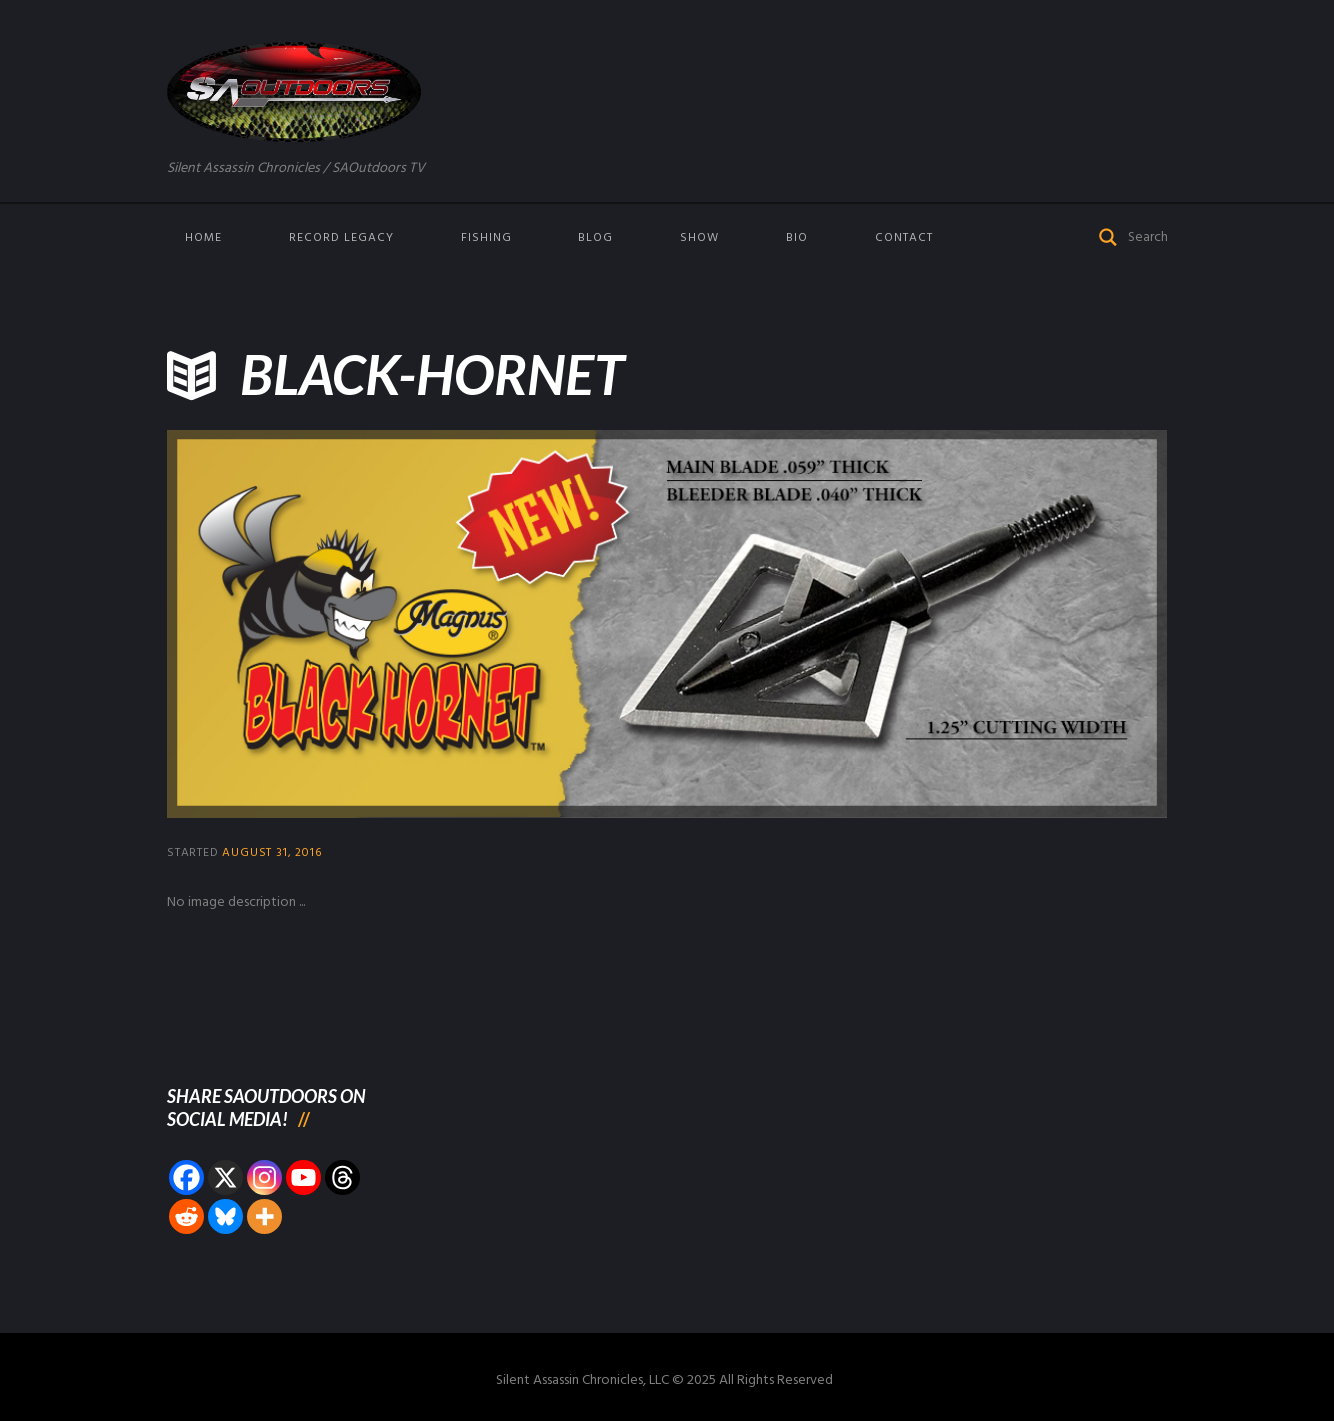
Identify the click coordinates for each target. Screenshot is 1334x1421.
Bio (797, 238)
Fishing (486, 238)
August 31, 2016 (271, 853)
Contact (904, 238)
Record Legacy (341, 238)
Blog (595, 238)
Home (203, 238)
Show (699, 238)
